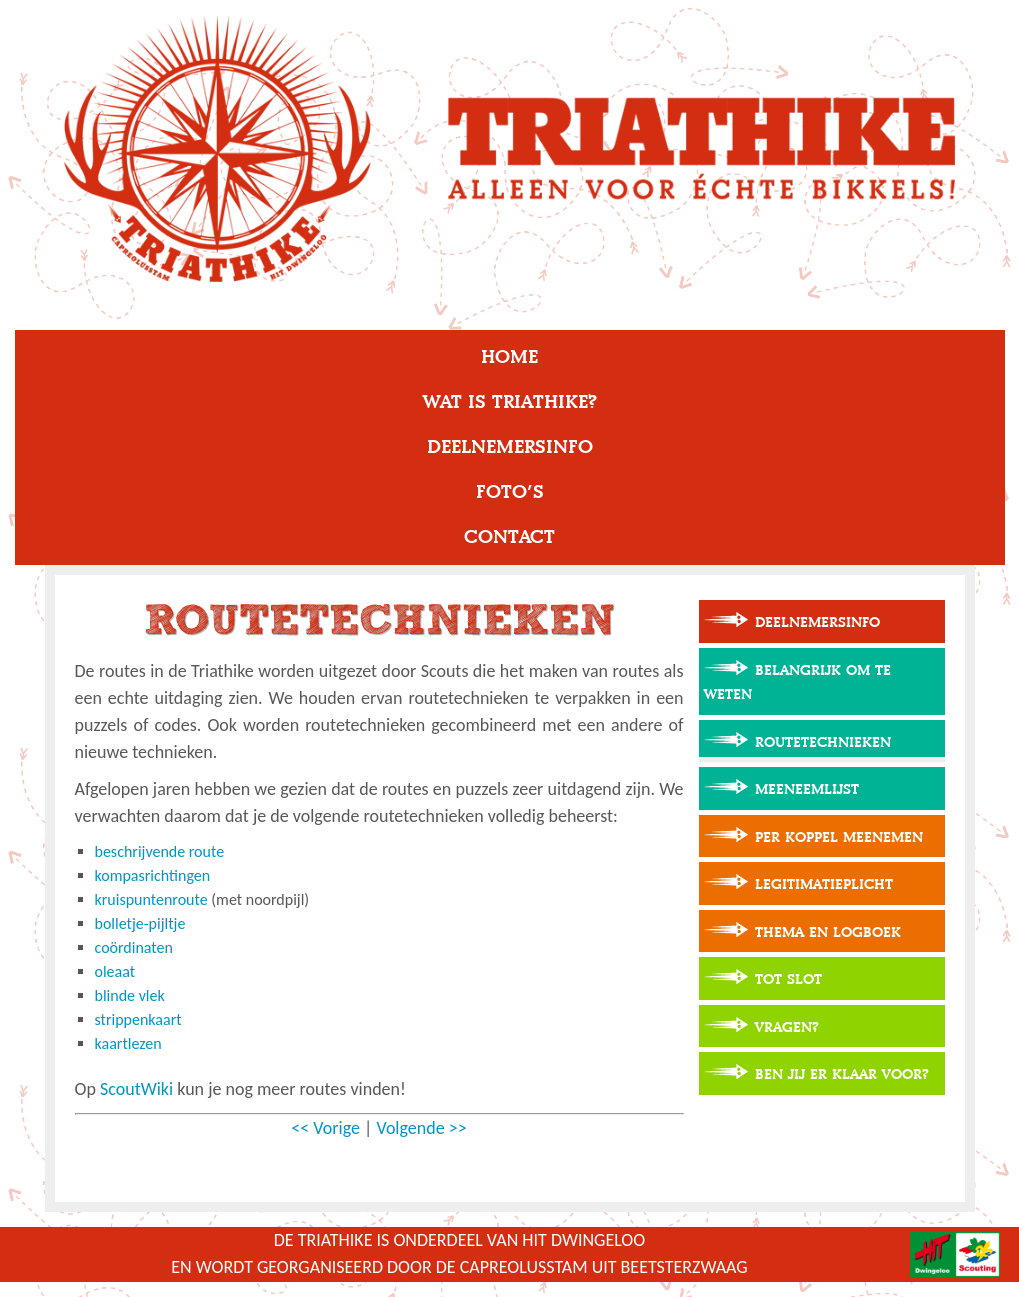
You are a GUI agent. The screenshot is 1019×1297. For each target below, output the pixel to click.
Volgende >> (421, 1128)
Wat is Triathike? (510, 402)
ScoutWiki (136, 1089)
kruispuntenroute (151, 899)
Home (509, 357)
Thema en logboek (828, 932)
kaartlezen (128, 1043)
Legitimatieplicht (824, 884)
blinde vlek (130, 995)
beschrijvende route (160, 851)
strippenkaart (138, 1019)
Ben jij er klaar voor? (842, 1074)
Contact (509, 537)
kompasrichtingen (153, 875)
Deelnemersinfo (510, 447)
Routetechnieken (823, 742)
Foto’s (510, 492)
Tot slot (788, 979)
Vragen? (787, 1027)
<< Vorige (325, 1128)
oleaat (115, 971)
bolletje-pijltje (140, 923)
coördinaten (134, 947)
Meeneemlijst (807, 789)
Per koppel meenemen (839, 837)
